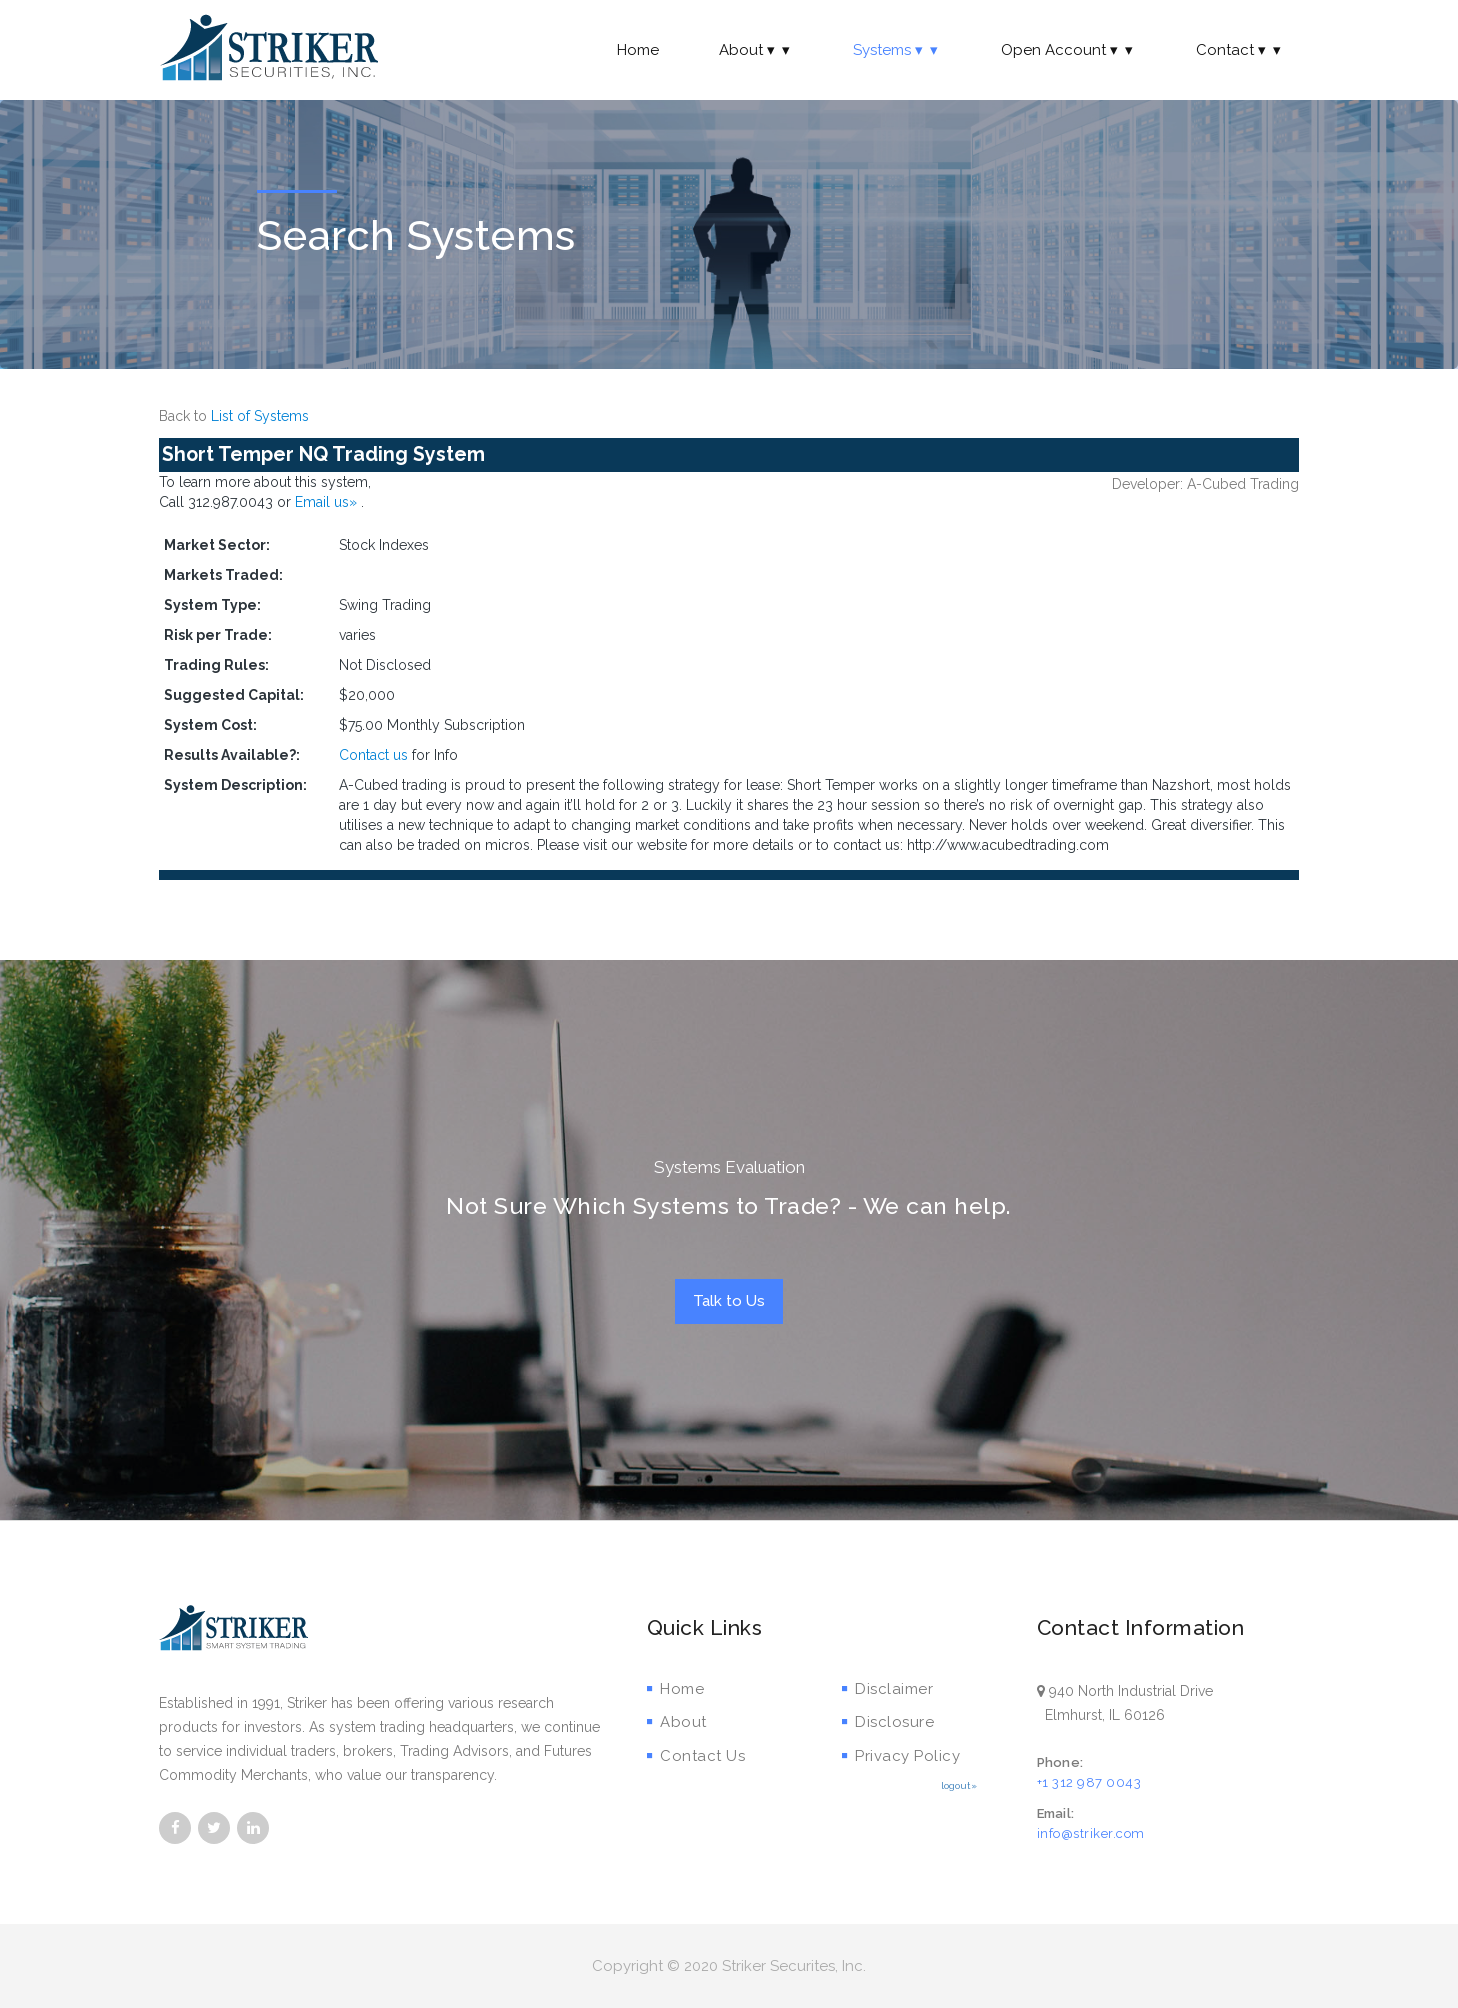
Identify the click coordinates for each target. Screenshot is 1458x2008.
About (756, 50)
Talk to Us (729, 1301)
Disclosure (888, 1722)
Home (638, 50)
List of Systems (260, 416)
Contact (1240, 50)
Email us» (328, 502)
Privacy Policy (901, 1756)
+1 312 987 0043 (1089, 1782)
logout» (959, 1785)
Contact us (373, 755)
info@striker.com (1091, 1833)
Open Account (1068, 50)
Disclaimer (888, 1689)
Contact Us (696, 1756)
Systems (897, 50)
